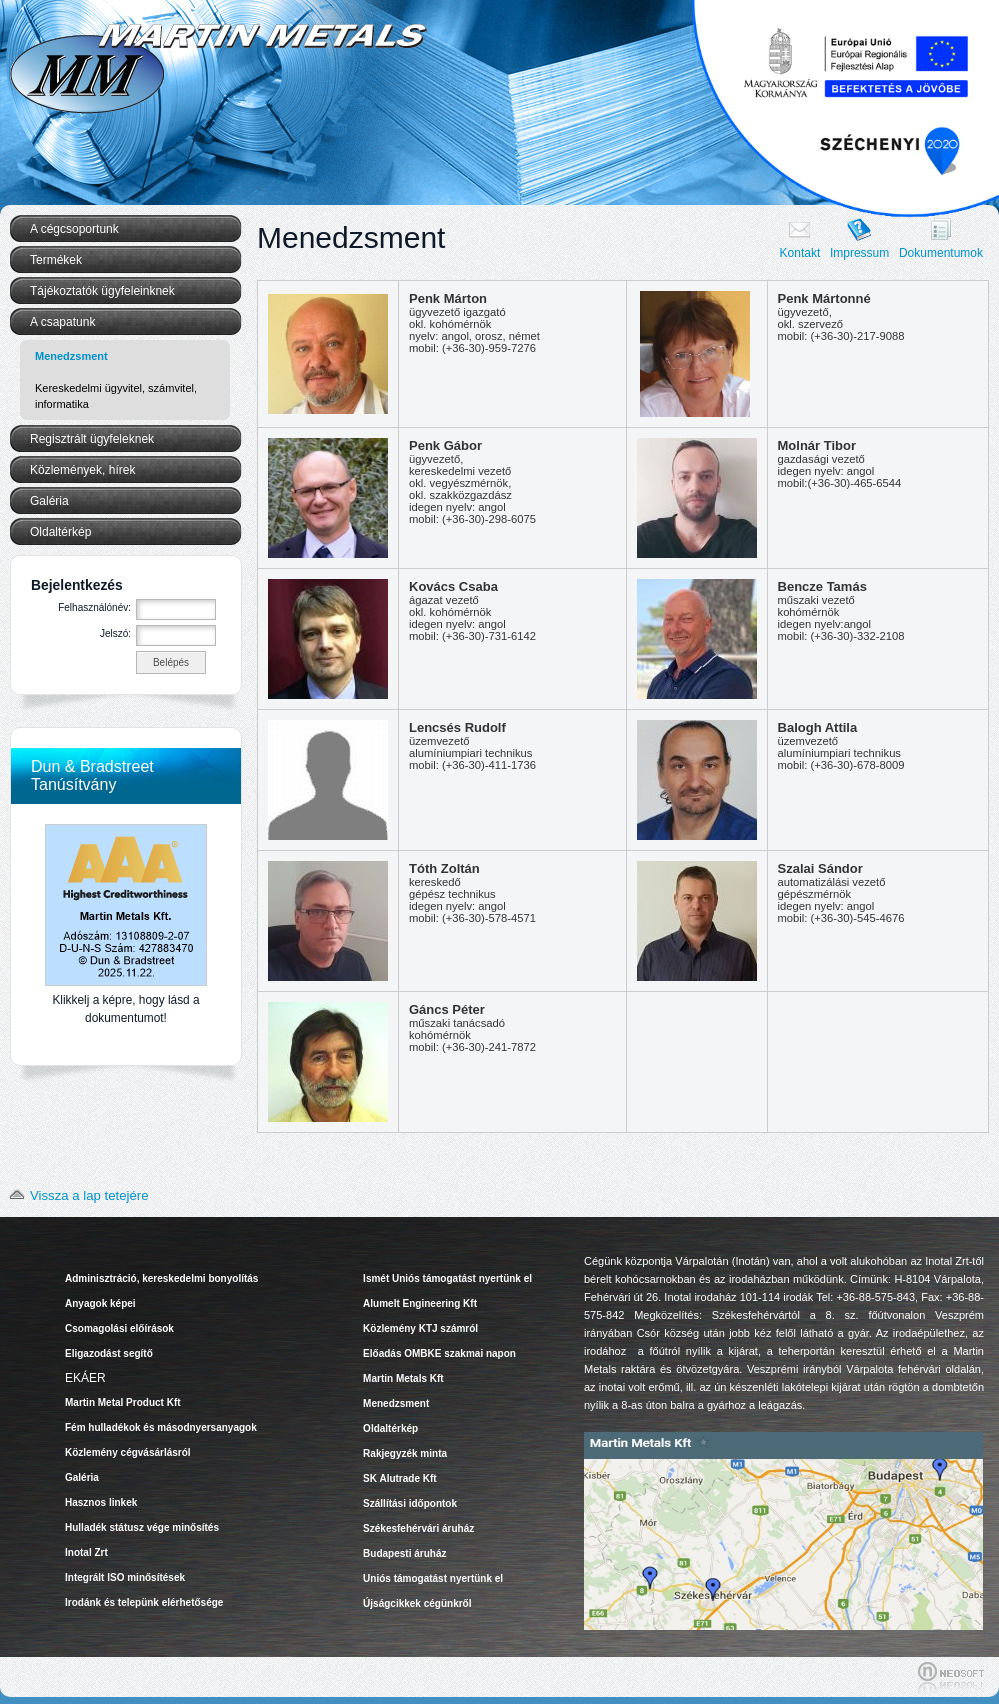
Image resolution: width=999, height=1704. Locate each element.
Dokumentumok (941, 253)
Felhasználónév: (94, 607)
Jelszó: (115, 633)
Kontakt (800, 253)
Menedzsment (71, 356)
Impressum (859, 253)
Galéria (49, 501)
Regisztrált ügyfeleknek (92, 439)
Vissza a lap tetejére (75, 1195)
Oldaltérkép (60, 532)
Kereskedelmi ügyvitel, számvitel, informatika (116, 396)
